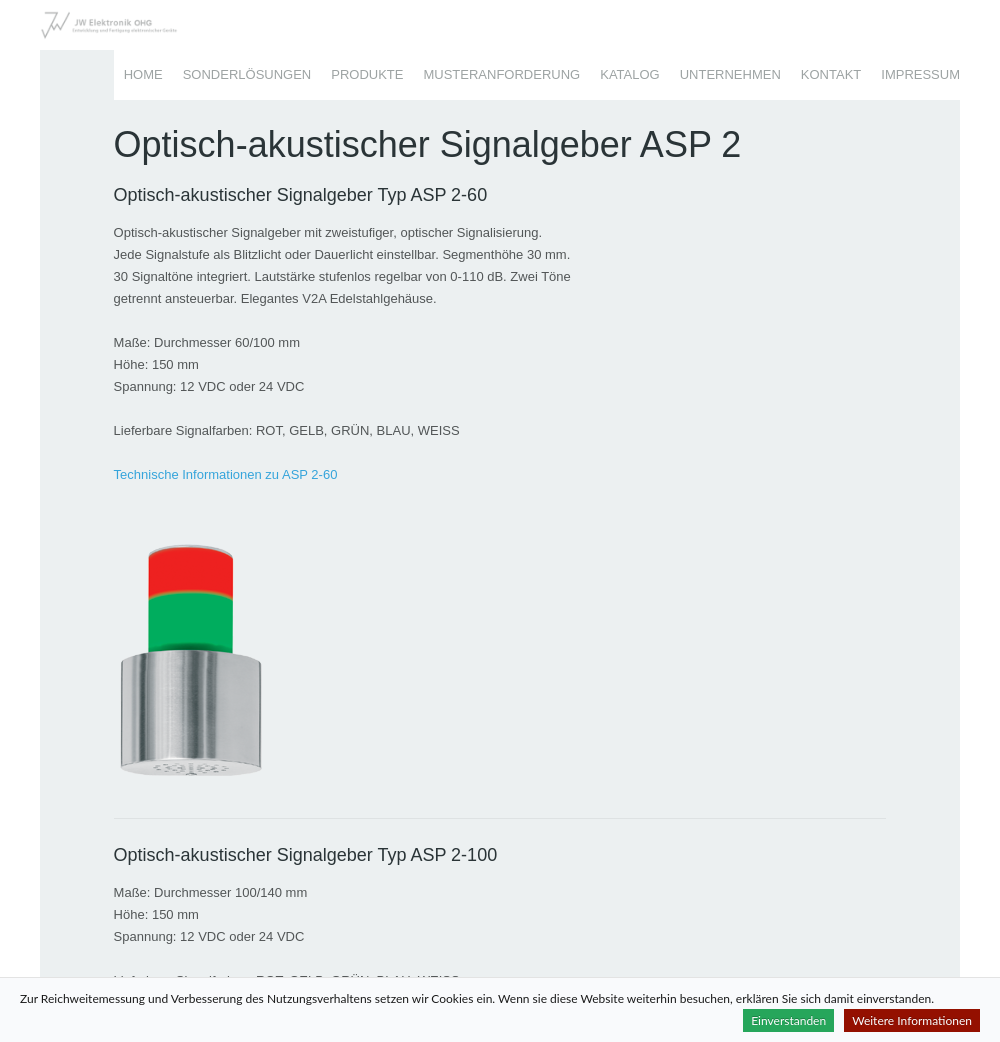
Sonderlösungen (247, 74)
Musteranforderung (501, 74)
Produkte (367, 74)
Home (143, 74)
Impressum (920, 74)
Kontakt (831, 74)
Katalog (629, 74)
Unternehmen (730, 74)
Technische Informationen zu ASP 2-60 (226, 474)
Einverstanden (788, 1020)
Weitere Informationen (912, 1020)
